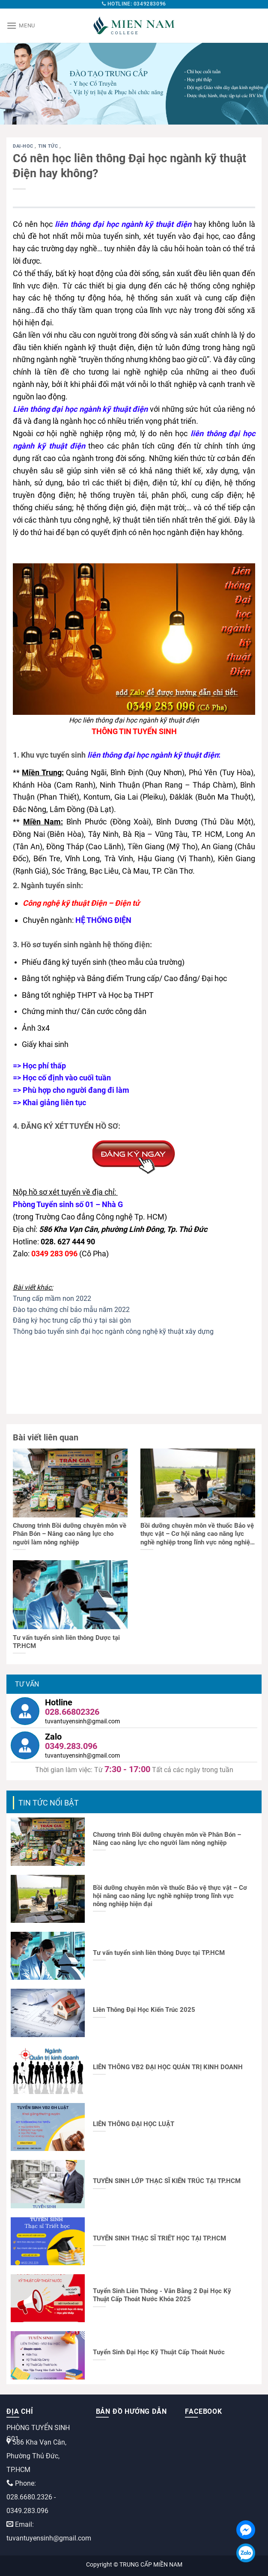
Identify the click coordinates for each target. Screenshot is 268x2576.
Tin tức (49, 146)
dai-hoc (24, 146)
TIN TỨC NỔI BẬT (48, 1802)
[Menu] (20, 25)
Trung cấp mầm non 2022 (52, 1298)
